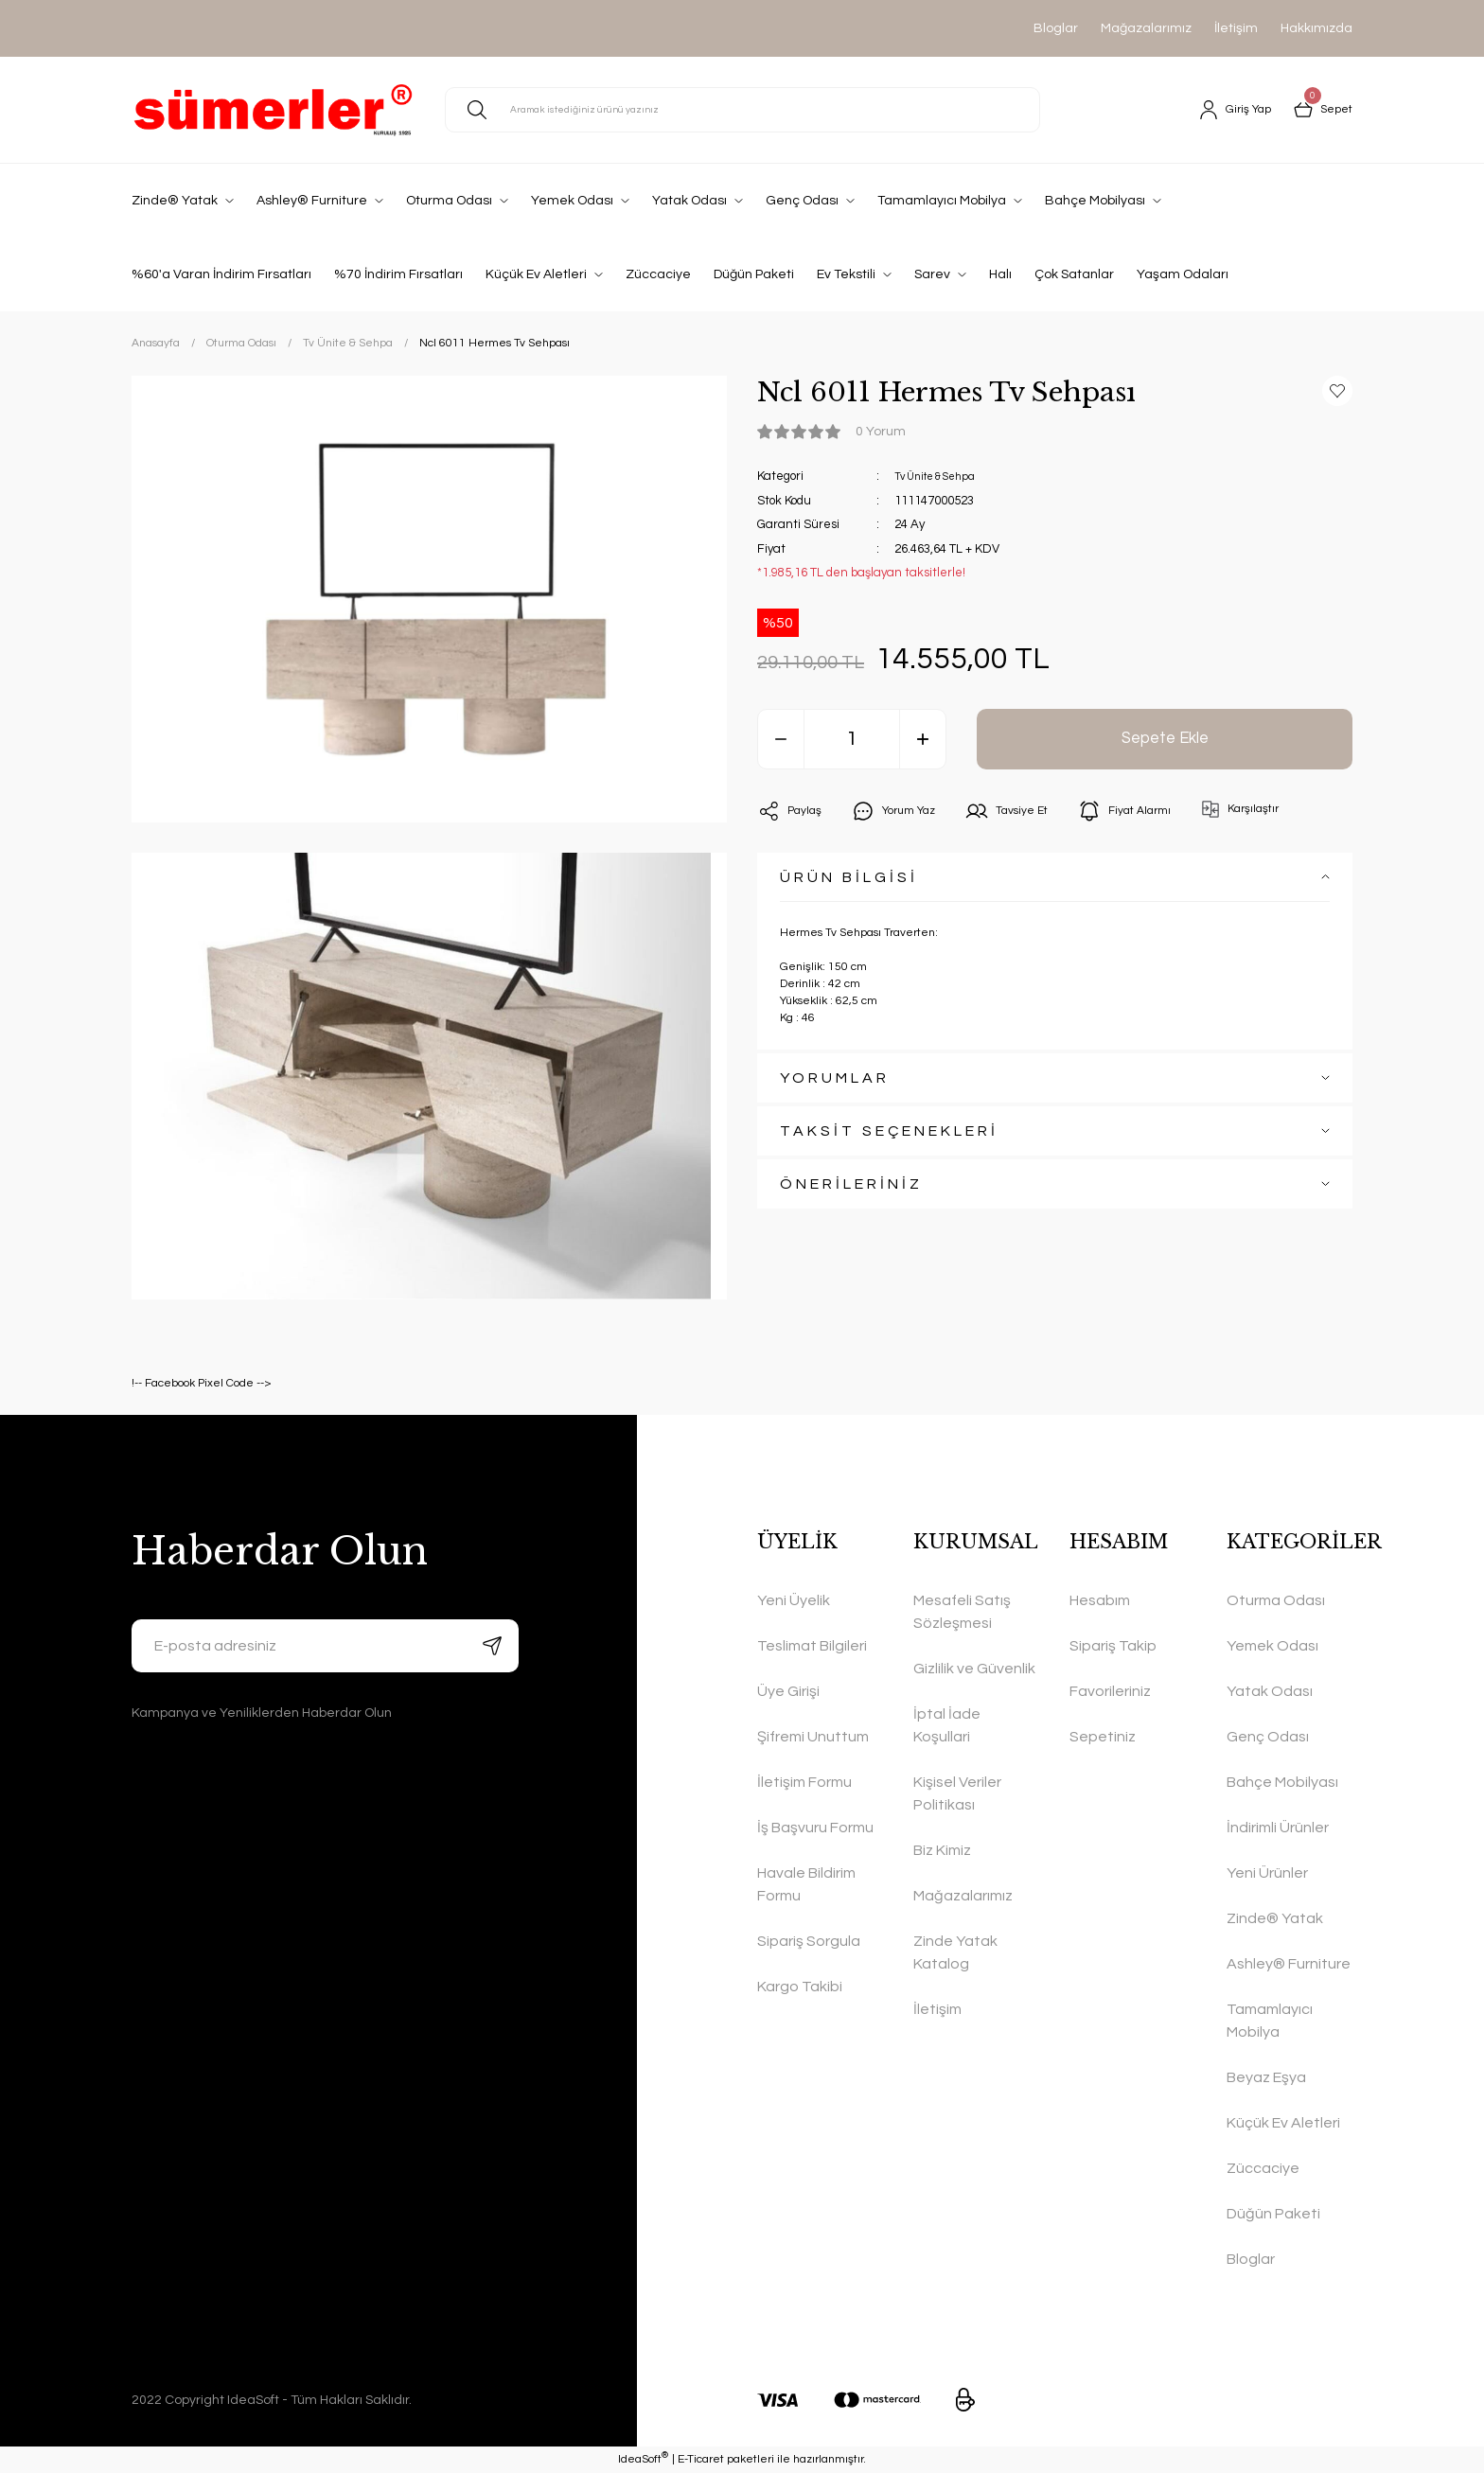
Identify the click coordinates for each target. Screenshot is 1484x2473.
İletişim (1236, 28)
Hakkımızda (1316, 28)
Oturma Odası (1276, 1600)
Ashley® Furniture (1289, 1963)
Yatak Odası (1270, 1691)
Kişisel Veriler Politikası (957, 1793)
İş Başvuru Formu (815, 1827)
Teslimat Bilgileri (812, 1645)
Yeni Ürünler (1267, 1873)
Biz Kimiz (942, 1850)
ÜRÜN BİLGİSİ (849, 877)
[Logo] (273, 109)
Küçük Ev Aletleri (1283, 2122)
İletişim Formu (804, 1782)
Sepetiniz (1102, 1736)
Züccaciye (1263, 2168)
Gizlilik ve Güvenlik (974, 1668)
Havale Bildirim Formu (806, 1884)
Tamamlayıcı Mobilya (1270, 2021)
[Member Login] (1226, 109)
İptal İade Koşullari (946, 1725)
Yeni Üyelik (793, 1600)
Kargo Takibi (799, 1986)
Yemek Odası (1272, 1645)
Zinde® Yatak (1275, 1918)
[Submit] (492, 1645)
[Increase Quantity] (922, 739)
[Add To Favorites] (1337, 391)
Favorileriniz (1110, 1691)
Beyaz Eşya (1266, 2077)
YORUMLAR (835, 1078)
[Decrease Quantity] (781, 739)
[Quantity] (852, 739)
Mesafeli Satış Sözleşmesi (962, 1612)
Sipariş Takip (1113, 1645)
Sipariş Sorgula (808, 1941)
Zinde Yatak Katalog (955, 1952)
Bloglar (1056, 28)
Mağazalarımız (1146, 28)
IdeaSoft (643, 2458)
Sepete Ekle (1164, 739)
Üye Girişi (788, 1691)
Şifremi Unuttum (813, 1736)
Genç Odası (1268, 1736)
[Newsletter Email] (325, 1645)
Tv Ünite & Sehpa (941, 476)
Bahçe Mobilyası (1282, 1782)
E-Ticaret (701, 2459)
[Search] (742, 109)
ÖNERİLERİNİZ (851, 1184)
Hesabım (1099, 1600)
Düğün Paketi (1273, 2213)
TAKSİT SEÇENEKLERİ (889, 1131)
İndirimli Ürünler (1278, 1827)
